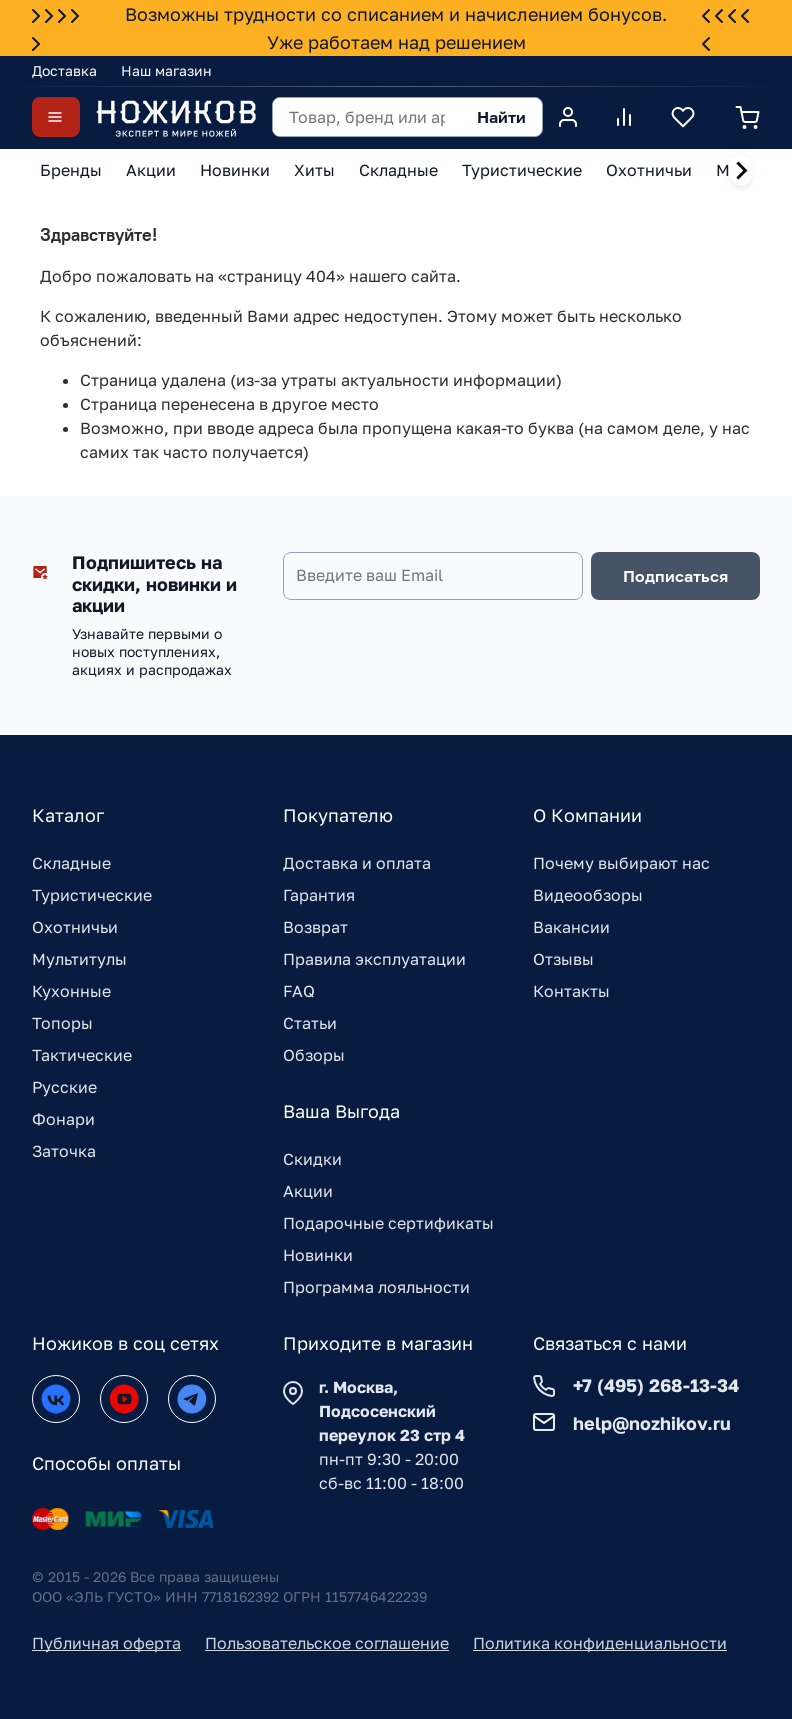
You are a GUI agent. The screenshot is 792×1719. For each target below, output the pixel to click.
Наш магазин (166, 70)
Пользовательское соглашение (327, 1643)
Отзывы (563, 959)
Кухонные (71, 991)
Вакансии (571, 927)
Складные (71, 863)
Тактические (82, 1055)
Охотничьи (75, 927)
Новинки (318, 1255)
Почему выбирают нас (621, 863)
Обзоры (314, 1055)
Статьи (310, 1023)
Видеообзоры (588, 895)
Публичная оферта (106, 1643)
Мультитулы (79, 959)
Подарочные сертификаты (388, 1223)
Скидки (312, 1159)
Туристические (92, 895)
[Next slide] (741, 171)
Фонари (63, 1119)
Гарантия (319, 895)
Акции (308, 1191)
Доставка (64, 70)
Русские (64, 1087)
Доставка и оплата (357, 863)
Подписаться (675, 576)
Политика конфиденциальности (600, 1643)
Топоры (62, 1023)
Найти (501, 117)
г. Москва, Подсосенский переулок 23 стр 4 (392, 1411)
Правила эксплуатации (374, 959)
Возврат (315, 927)
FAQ (299, 991)
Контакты (571, 991)
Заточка (64, 1151)
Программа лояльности (376, 1287)
